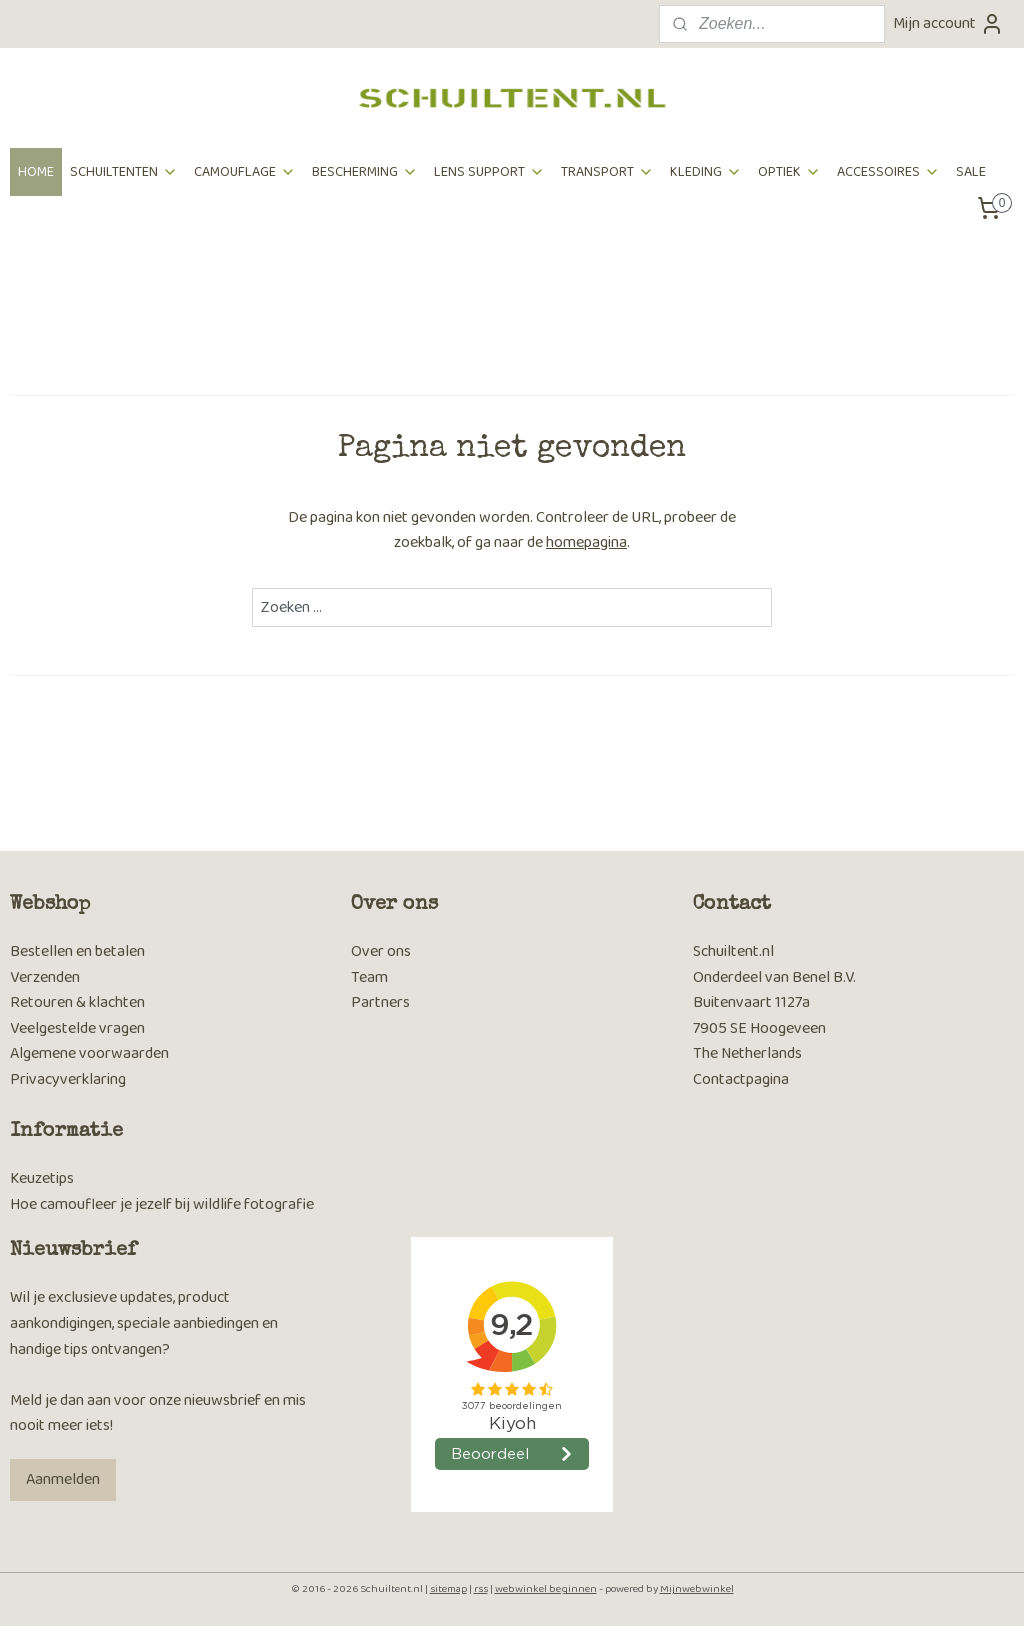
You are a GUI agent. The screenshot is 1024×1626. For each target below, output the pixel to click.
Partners (380, 1002)
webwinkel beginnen (546, 1589)
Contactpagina (741, 1079)
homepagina (586, 542)
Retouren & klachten (77, 1002)
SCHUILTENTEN (124, 172)
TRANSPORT (607, 172)
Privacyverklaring (68, 1079)
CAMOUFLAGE (245, 172)
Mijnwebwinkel (697, 1589)
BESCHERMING (365, 172)
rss (481, 1589)
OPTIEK (789, 172)
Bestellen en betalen (77, 951)
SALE (971, 172)
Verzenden (45, 977)
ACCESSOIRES (888, 172)
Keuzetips (42, 1178)
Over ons (381, 951)
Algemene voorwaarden (89, 1053)
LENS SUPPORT (489, 172)
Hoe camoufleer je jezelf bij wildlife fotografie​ (162, 1204)
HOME (36, 172)
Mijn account (948, 23)
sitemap (448, 1589)
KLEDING (706, 172)
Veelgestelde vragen (77, 1028)
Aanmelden (63, 1479)
